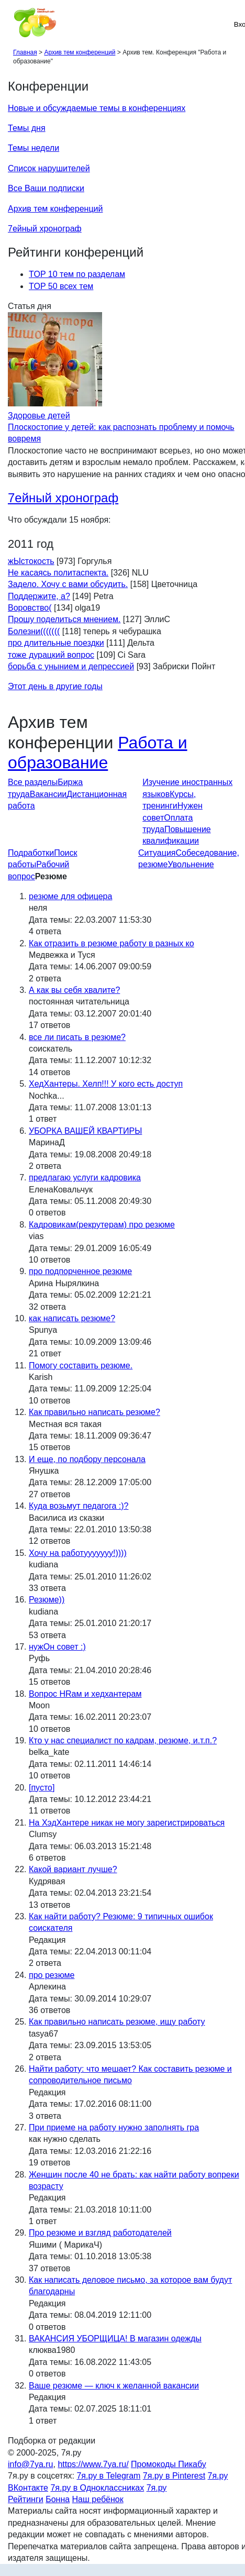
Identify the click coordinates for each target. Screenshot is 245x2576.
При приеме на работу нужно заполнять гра (114, 2127)
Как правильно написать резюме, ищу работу (117, 2021)
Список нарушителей (49, 168)
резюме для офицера (70, 896)
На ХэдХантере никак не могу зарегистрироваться (127, 1822)
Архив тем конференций (55, 208)
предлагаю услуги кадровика (85, 1177)
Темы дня (27, 128)
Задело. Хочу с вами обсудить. (68, 584)
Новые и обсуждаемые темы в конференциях (96, 108)
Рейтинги (25, 2499)
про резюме (51, 1975)
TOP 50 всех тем (61, 286)
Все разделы (33, 782)
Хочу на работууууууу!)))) (78, 1553)
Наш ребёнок (98, 2499)
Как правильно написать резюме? (94, 1412)
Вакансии (48, 794)
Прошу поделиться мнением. (64, 619)
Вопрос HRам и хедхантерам (85, 1693)
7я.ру (157, 2487)
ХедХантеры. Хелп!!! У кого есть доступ (106, 1083)
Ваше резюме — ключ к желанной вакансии (114, 2385)
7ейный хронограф (45, 228)
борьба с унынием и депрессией (71, 666)
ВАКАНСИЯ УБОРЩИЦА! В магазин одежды (115, 2338)
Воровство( (30, 607)
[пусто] (41, 1787)
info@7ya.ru (30, 2464)
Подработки (31, 852)
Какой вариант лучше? (73, 1869)
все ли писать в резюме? (77, 1037)
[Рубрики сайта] (11, 24)
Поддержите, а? (39, 596)
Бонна (58, 2499)
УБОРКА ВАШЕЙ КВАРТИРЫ (85, 1130)
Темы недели (33, 147)
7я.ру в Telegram (108, 2475)
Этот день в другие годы (55, 686)
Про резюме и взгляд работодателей (100, 2232)
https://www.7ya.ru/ (93, 2464)
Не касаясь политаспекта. (58, 572)
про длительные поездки (56, 642)
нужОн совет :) (57, 1646)
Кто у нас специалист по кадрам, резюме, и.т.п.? (123, 1740)
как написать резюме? (72, 1318)
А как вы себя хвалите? (74, 990)
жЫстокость (31, 561)
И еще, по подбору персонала (87, 1459)
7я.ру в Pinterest (174, 2475)
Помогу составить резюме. (80, 1365)
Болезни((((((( (34, 631)
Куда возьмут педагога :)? (78, 1505)
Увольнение (191, 864)
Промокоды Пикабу (168, 2464)
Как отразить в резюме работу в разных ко (111, 943)
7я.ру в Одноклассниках (97, 2487)
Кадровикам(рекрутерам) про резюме (102, 1224)
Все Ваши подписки (46, 188)
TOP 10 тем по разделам (77, 274)
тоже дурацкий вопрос (51, 654)
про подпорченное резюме (80, 1271)
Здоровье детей (39, 415)
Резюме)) (46, 1599)
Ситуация (156, 852)
